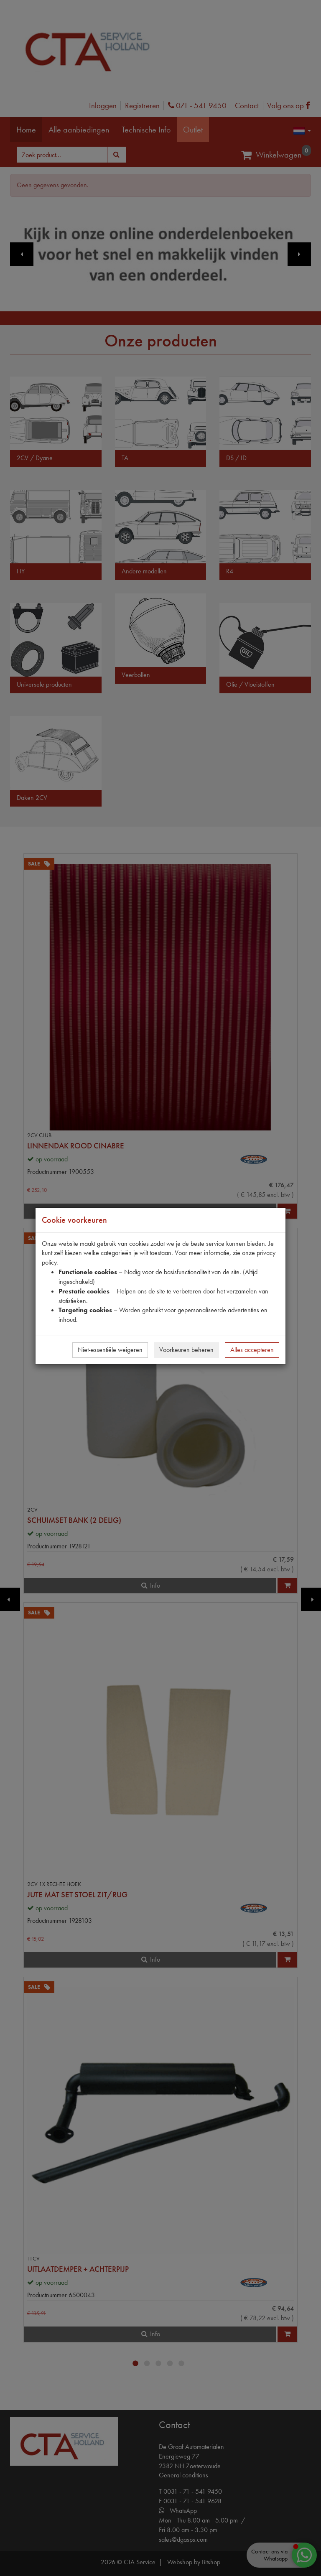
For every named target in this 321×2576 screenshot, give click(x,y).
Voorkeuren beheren (186, 1349)
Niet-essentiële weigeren (110, 1349)
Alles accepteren (252, 1349)
